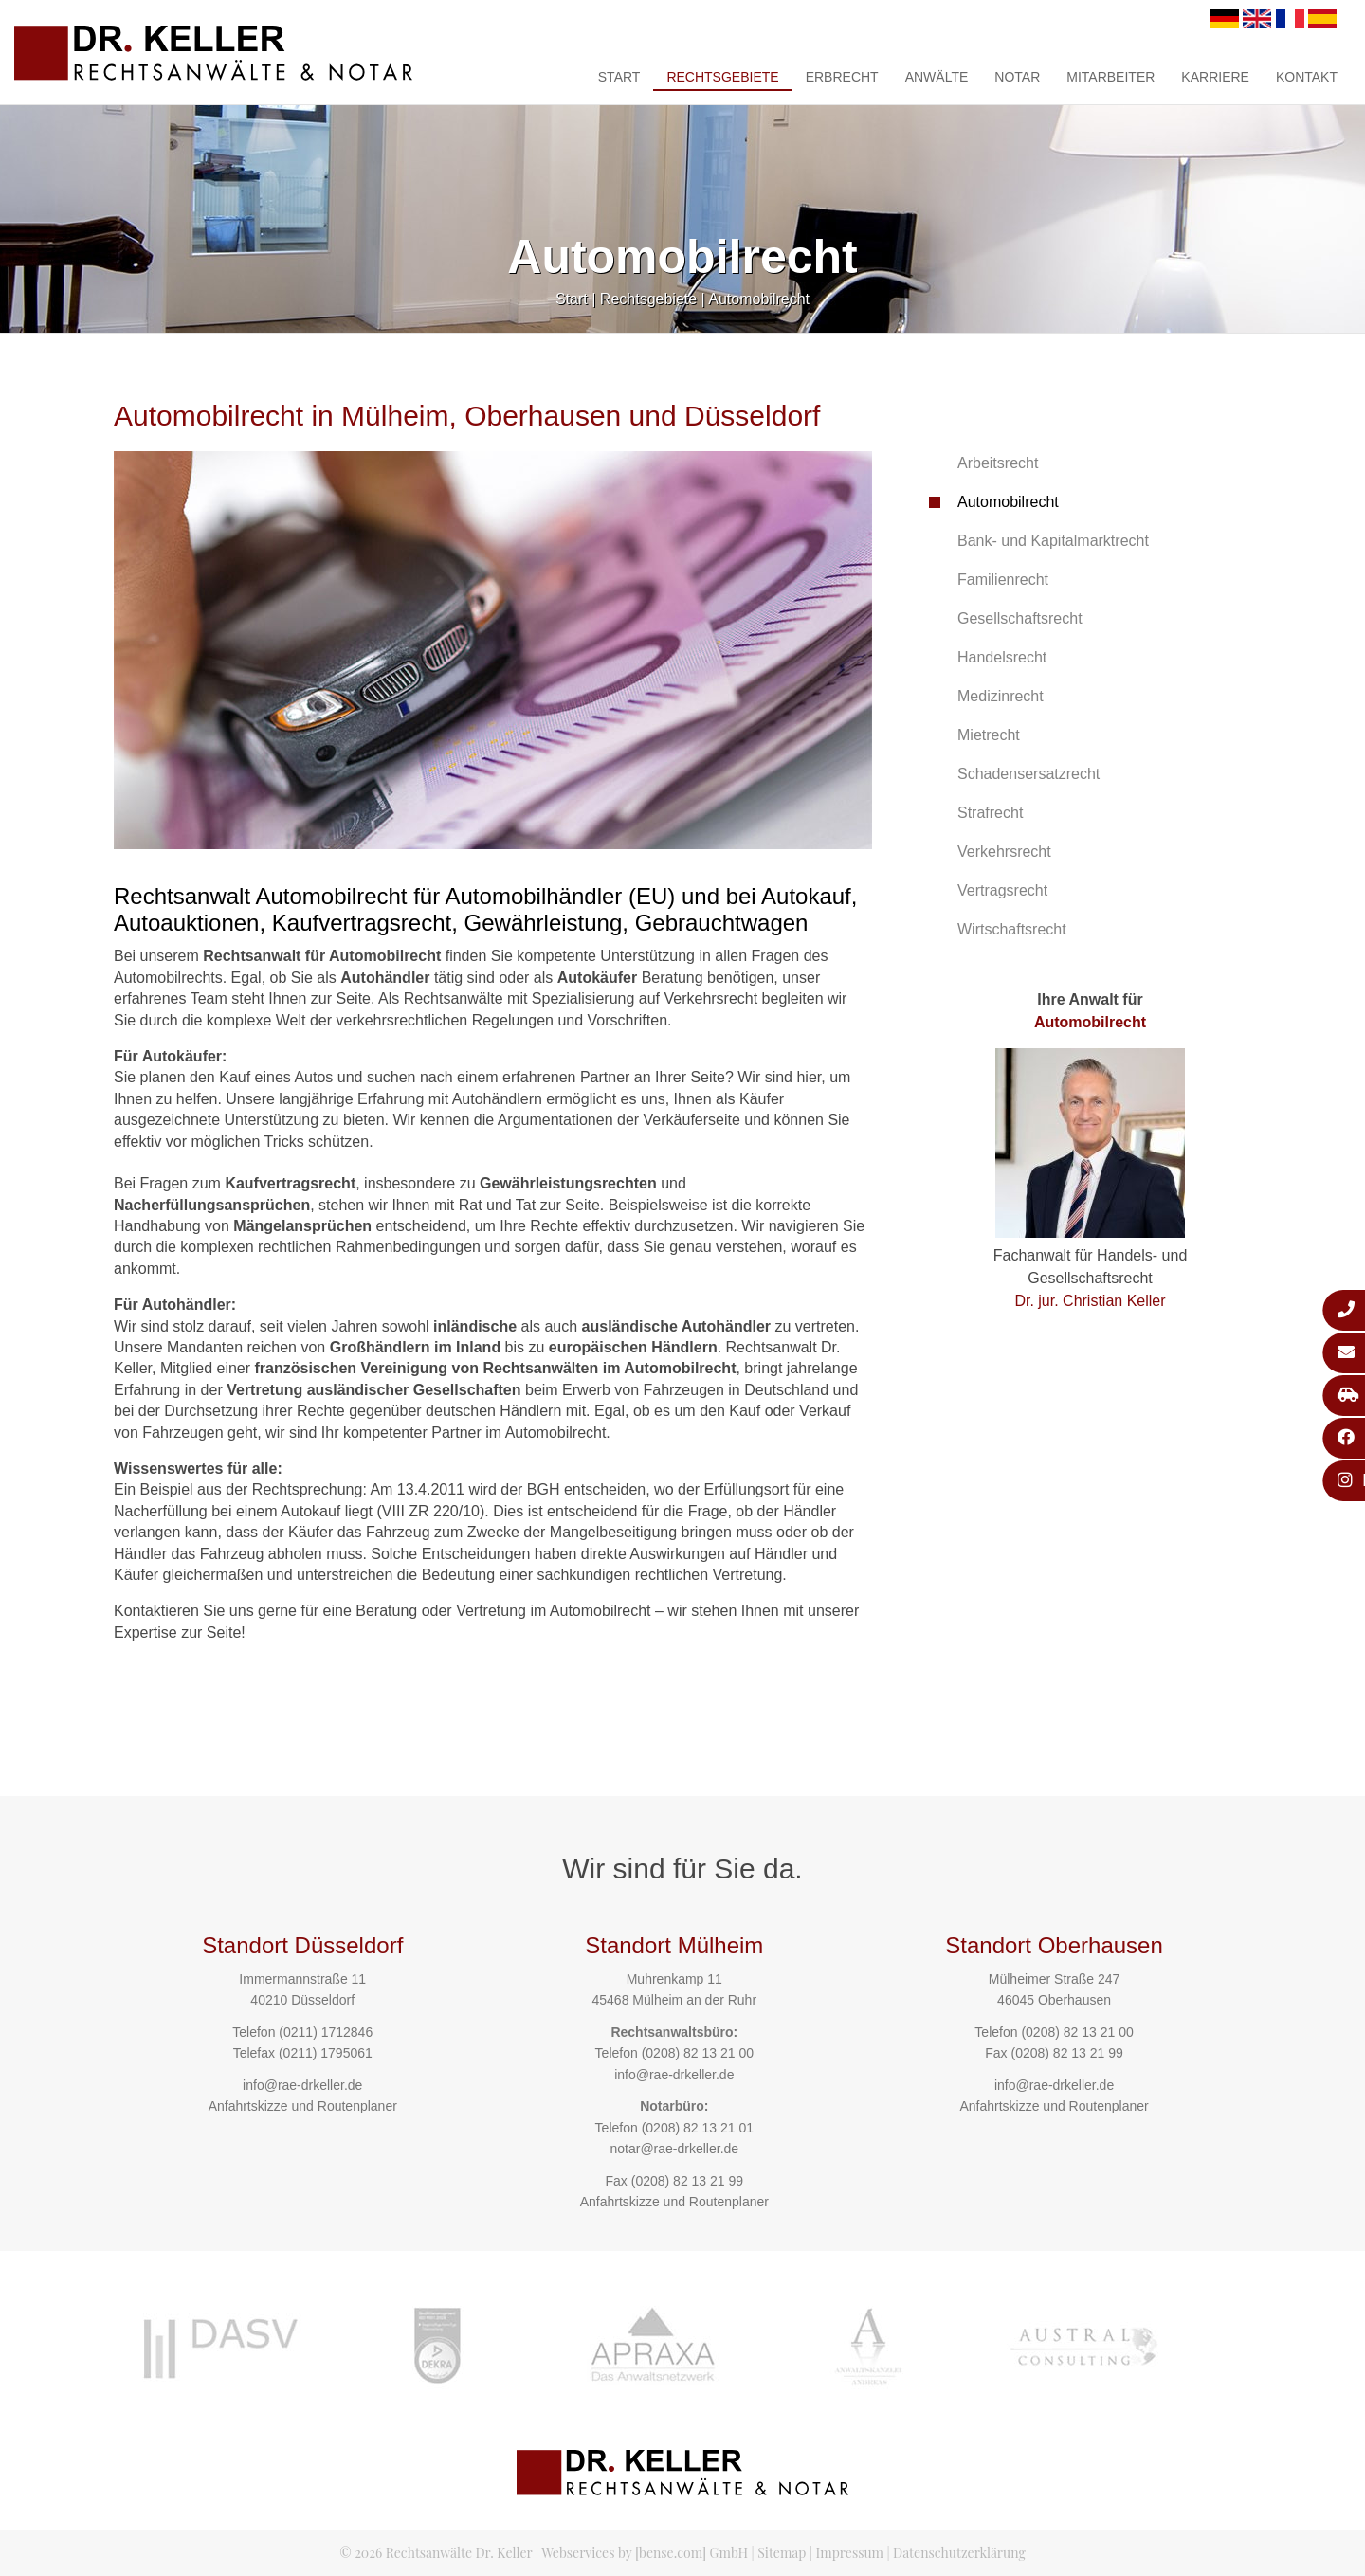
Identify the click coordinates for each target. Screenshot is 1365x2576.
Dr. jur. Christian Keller (1089, 1301)
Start (619, 76)
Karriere (1215, 76)
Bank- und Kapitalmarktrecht (1053, 541)
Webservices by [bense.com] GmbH (644, 2553)
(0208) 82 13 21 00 (698, 2052)
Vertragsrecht (1002, 890)
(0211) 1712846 (326, 2032)
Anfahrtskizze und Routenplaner (303, 2105)
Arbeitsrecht (997, 463)
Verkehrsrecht (1004, 852)
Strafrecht (990, 813)
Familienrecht (1002, 579)
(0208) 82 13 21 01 (698, 2127)
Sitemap (781, 2553)
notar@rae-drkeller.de (674, 2148)
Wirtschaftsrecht (1011, 929)
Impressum (849, 2553)
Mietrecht (988, 735)
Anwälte (937, 76)
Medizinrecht (1000, 696)
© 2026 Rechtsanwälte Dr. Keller (435, 2553)
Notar (1017, 76)
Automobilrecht (759, 299)
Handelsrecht (1001, 657)
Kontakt (1307, 76)
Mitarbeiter (1110, 76)
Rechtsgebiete (722, 76)
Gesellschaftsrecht (1020, 618)
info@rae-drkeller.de (302, 2085)
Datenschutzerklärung (959, 2553)
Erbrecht (842, 76)
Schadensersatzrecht (1028, 774)
